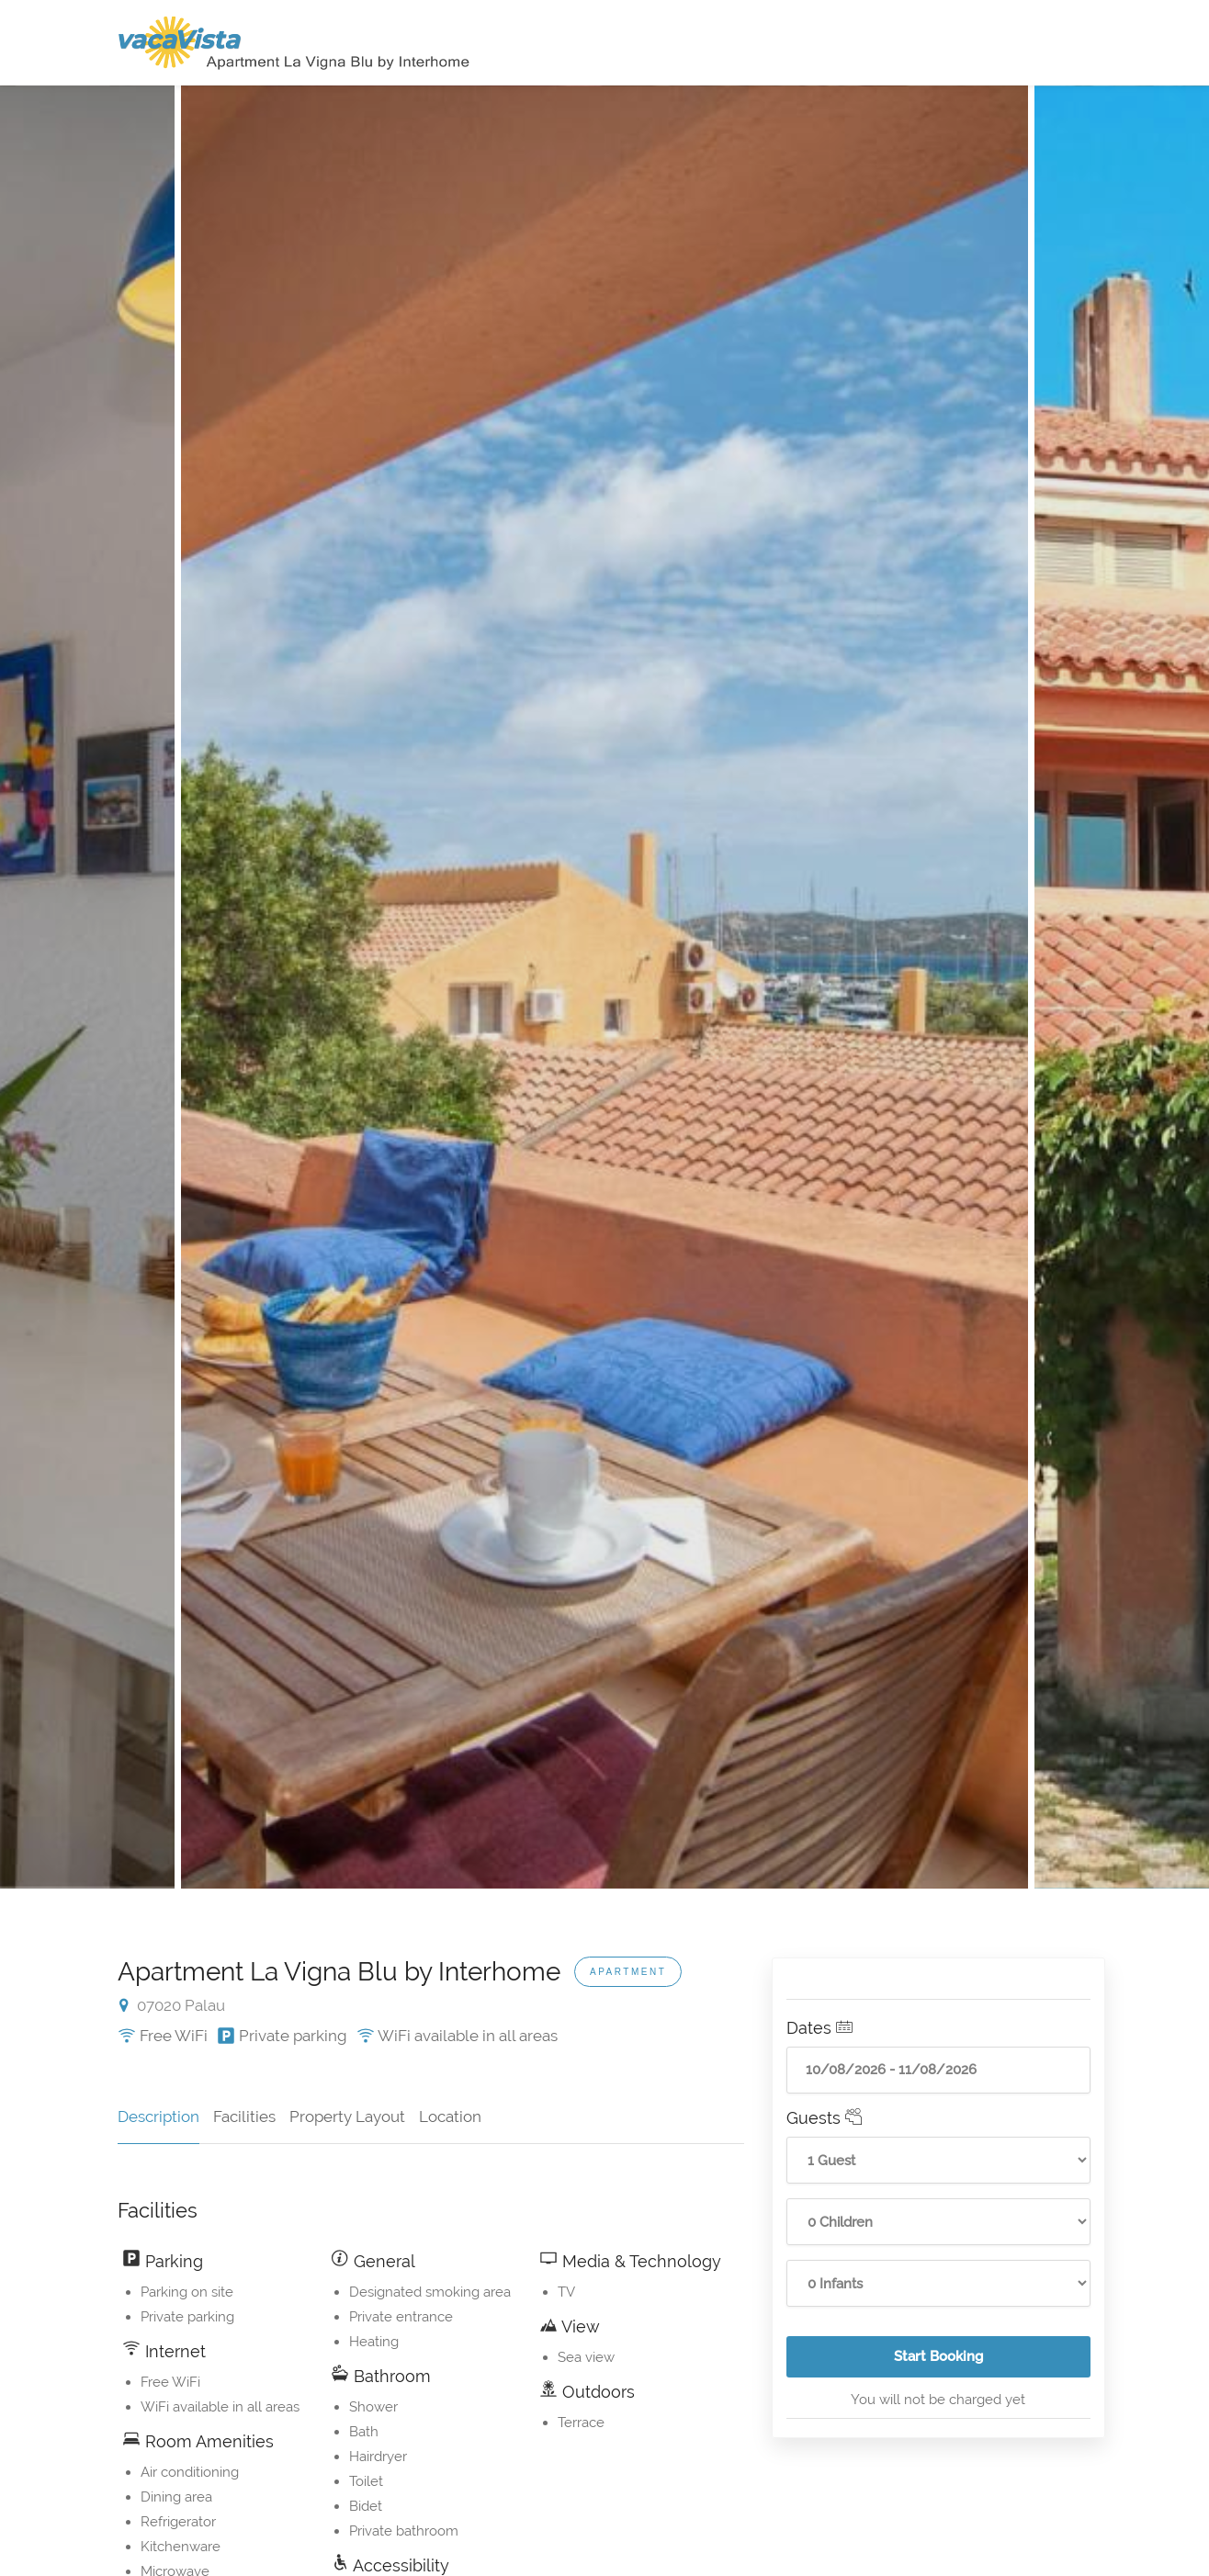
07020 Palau (172, 2005)
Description (158, 2116)
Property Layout (347, 2116)
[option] (604, 987)
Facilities (244, 2116)
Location (450, 2116)
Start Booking (992, 2362)
